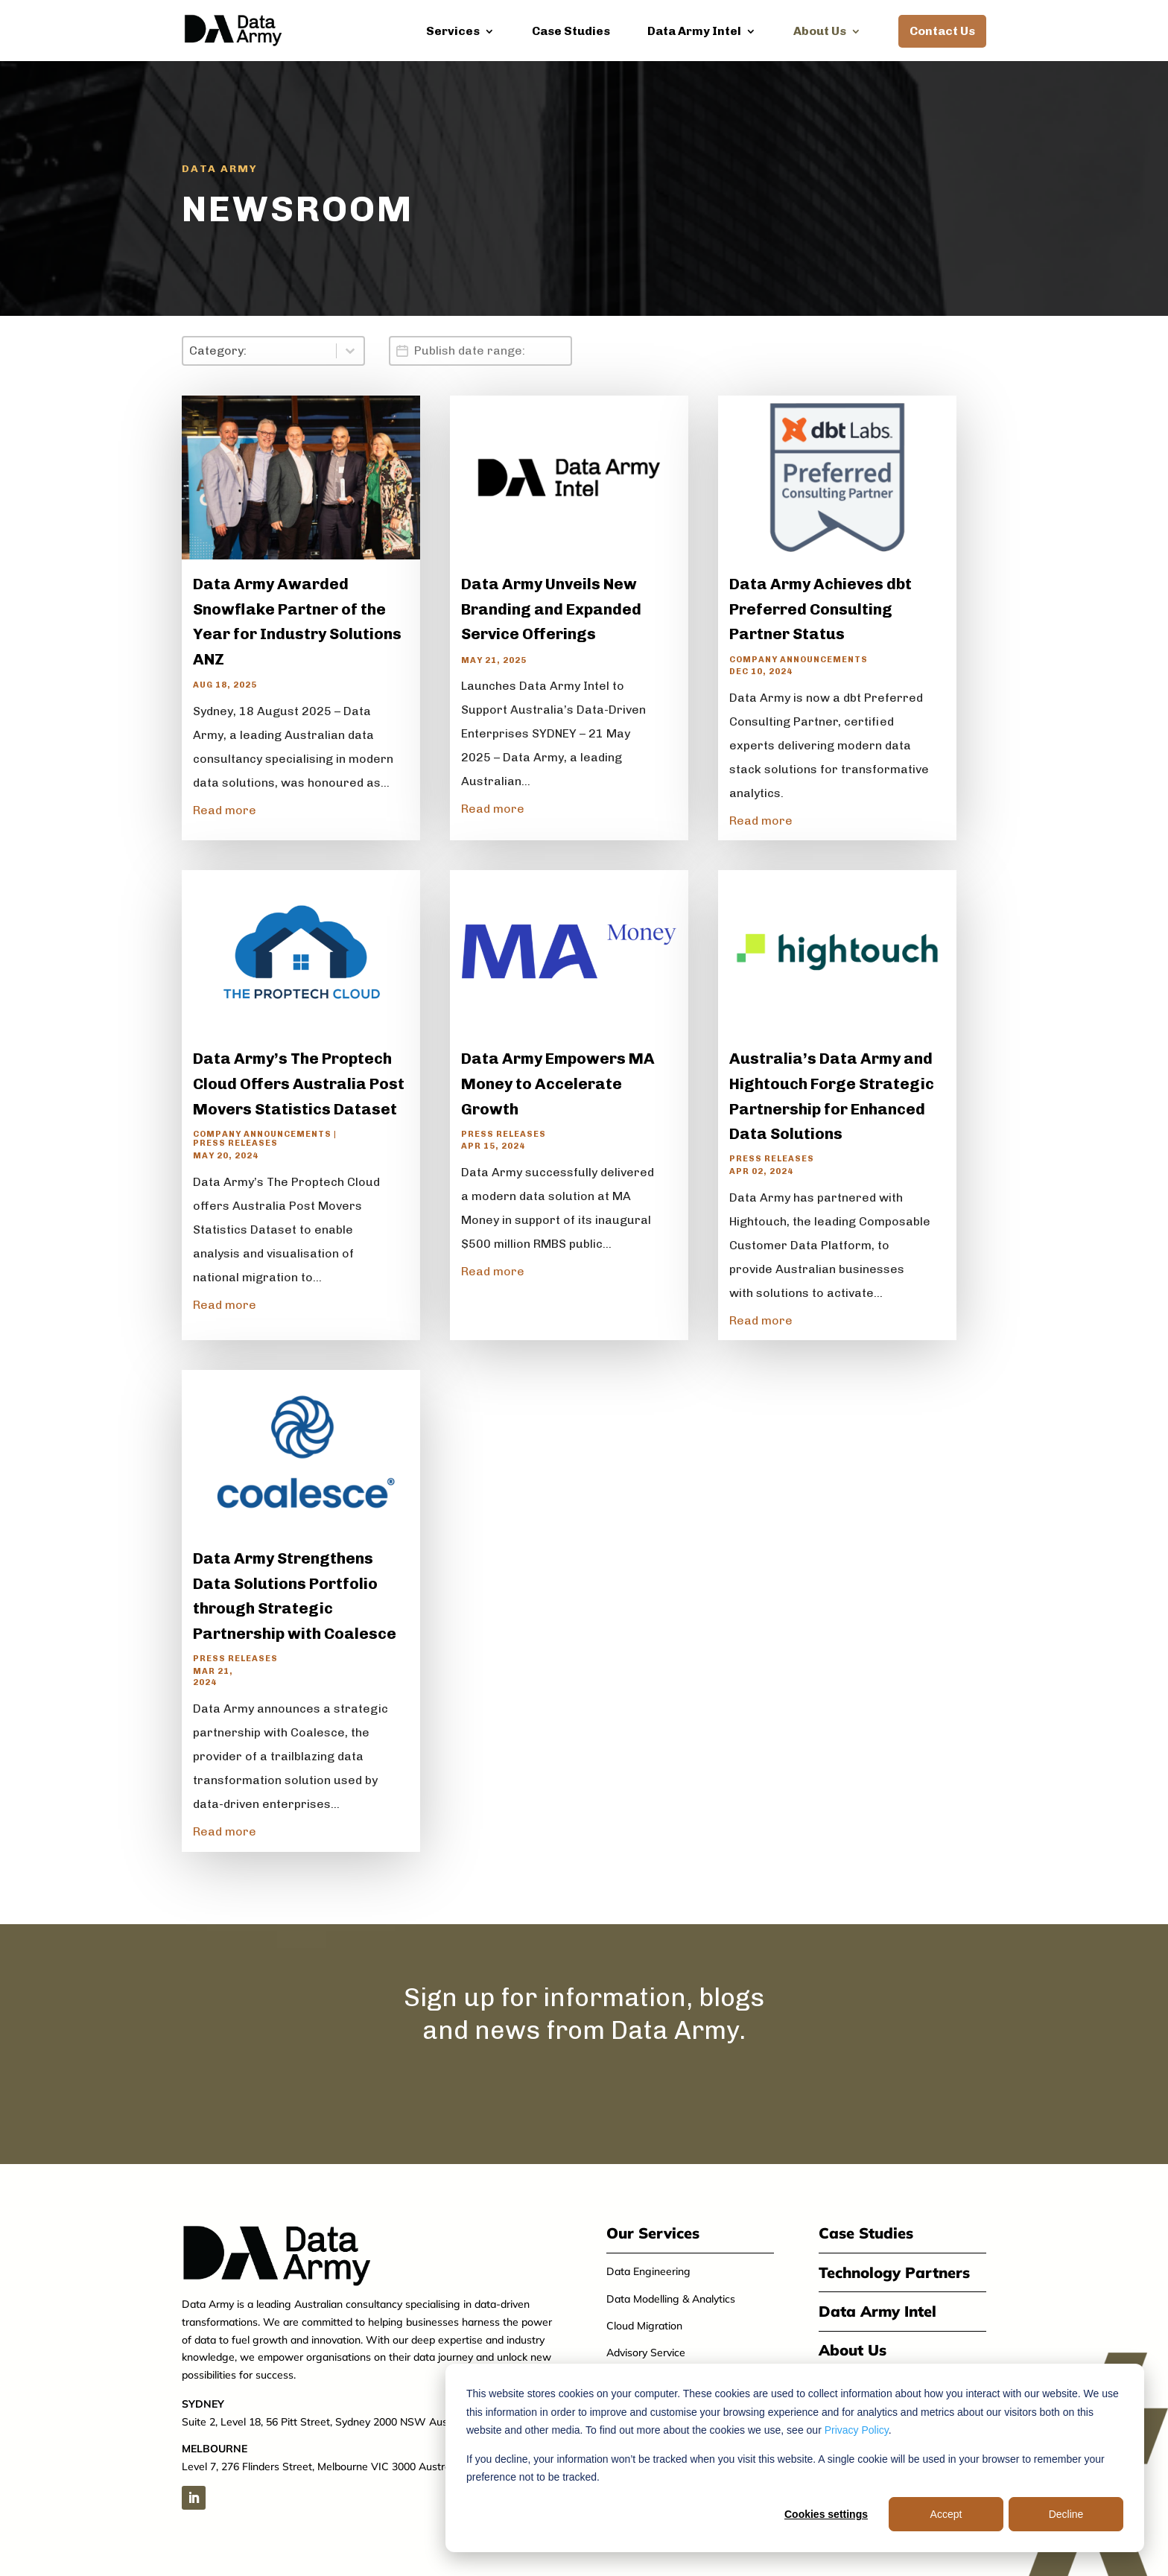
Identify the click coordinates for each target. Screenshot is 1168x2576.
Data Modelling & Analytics (670, 2299)
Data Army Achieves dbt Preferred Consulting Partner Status (820, 608)
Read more (224, 810)
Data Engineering (648, 2271)
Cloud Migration (644, 2325)
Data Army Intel (694, 32)
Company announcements (798, 659)
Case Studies (571, 32)
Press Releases (235, 1142)
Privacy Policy (857, 2430)
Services (453, 32)
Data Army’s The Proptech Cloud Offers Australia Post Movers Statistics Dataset (298, 1083)
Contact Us (942, 31)
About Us (819, 32)
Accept (946, 2514)
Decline (1066, 2514)
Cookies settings (826, 2514)
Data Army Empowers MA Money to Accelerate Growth (558, 1083)
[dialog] (794, 2458)
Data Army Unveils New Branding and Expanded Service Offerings (551, 608)
